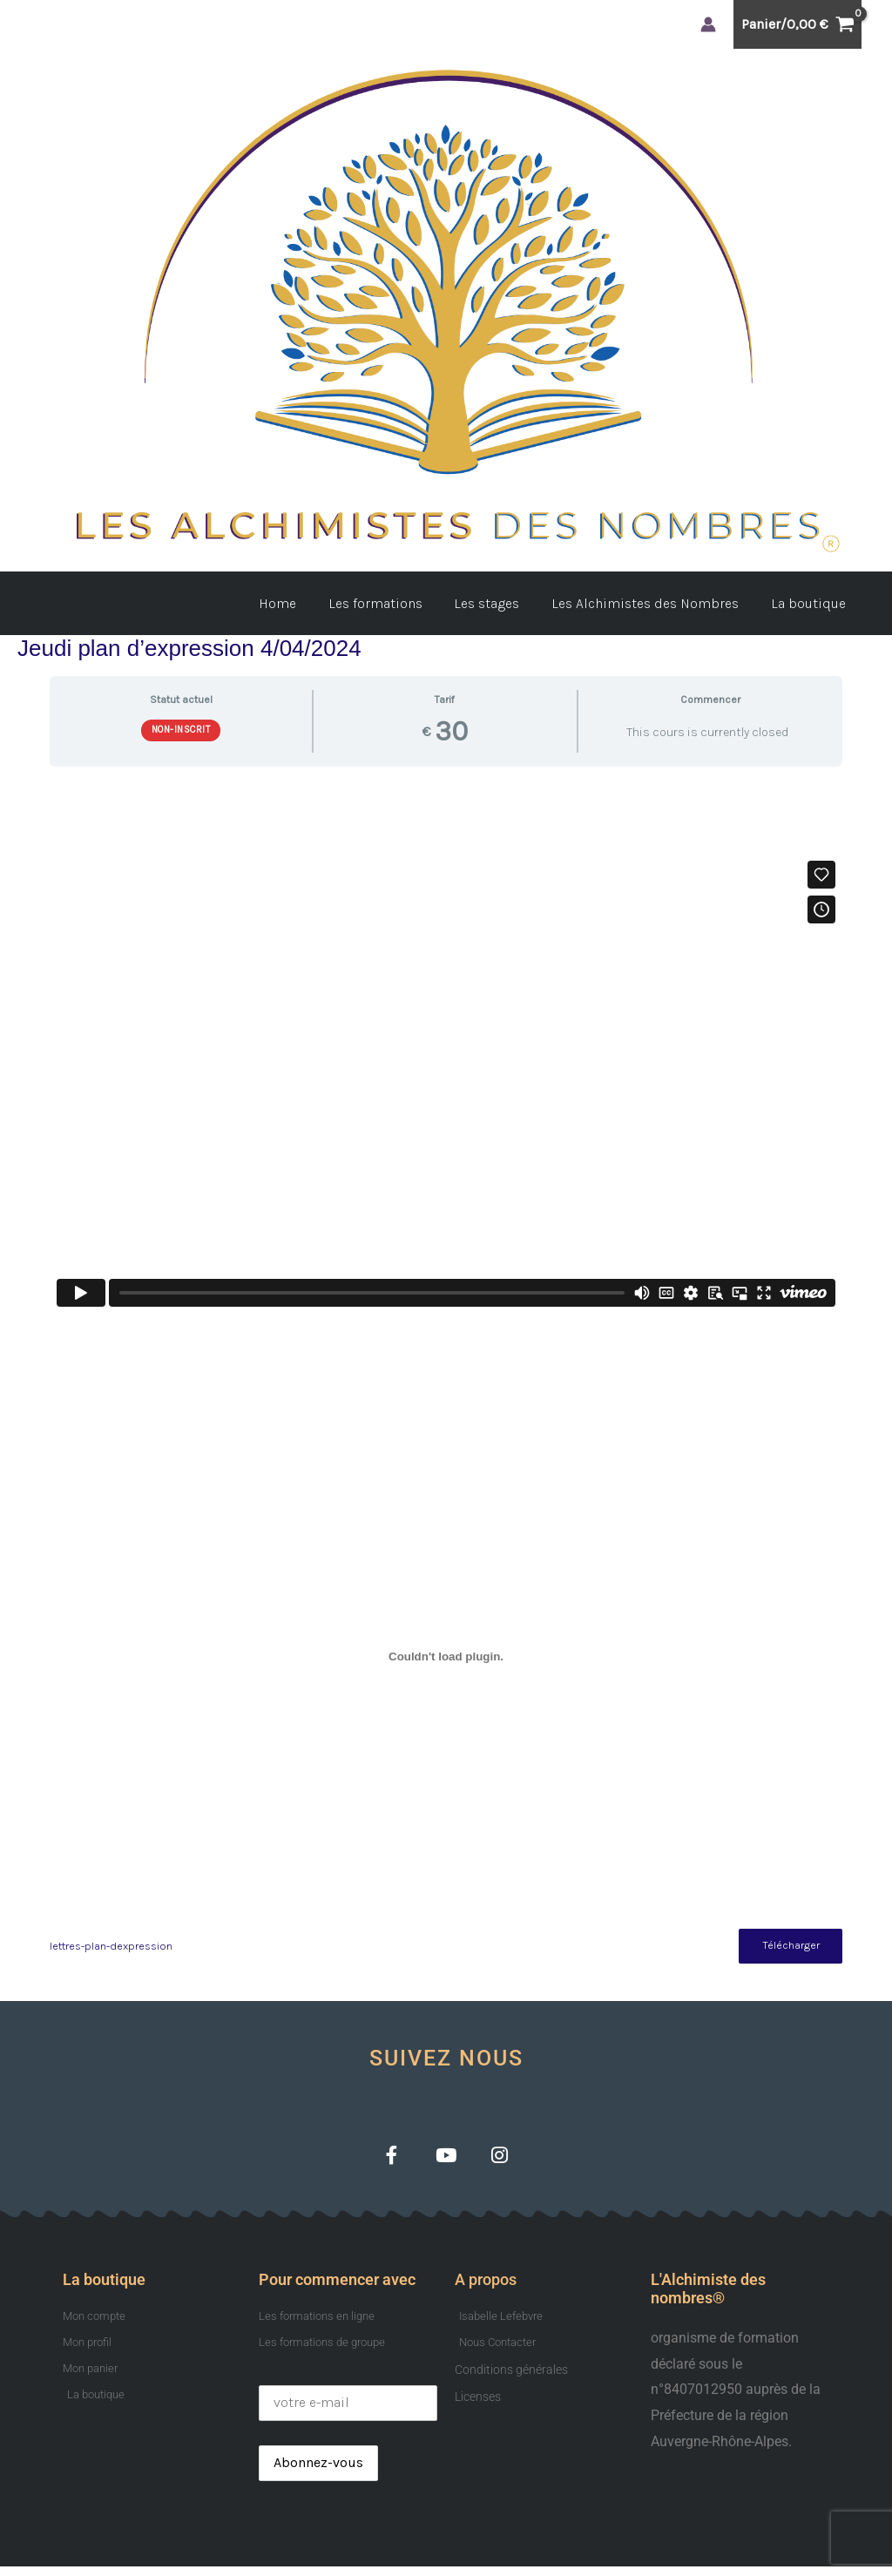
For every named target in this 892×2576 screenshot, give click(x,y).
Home (295, 603)
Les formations (389, 603)
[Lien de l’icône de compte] (708, 24)
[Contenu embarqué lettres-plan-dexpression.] (446, 1656)
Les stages (497, 603)
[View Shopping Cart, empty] (797, 24)
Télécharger (787, 1946)
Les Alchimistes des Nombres (651, 603)
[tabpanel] (446, 1373)
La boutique (810, 603)
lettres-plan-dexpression (111, 1947)
